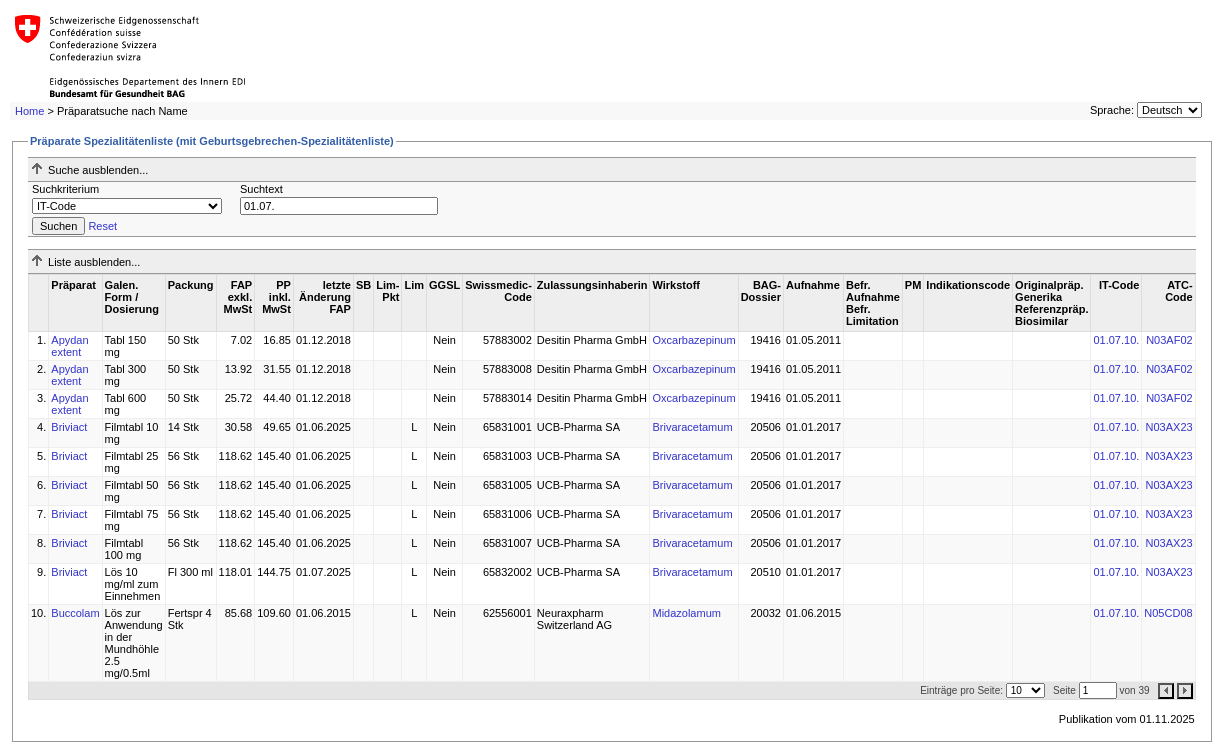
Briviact (69, 427)
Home (29, 111)
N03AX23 (1169, 427)
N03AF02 (1169, 340)
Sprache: (1112, 110)
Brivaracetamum (692, 427)
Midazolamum (686, 613)
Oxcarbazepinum (693, 340)
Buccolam (75, 613)
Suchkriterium (65, 189)
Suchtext (261, 189)
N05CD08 (1168, 613)
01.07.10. (1116, 340)
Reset (102, 226)
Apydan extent (69, 346)
